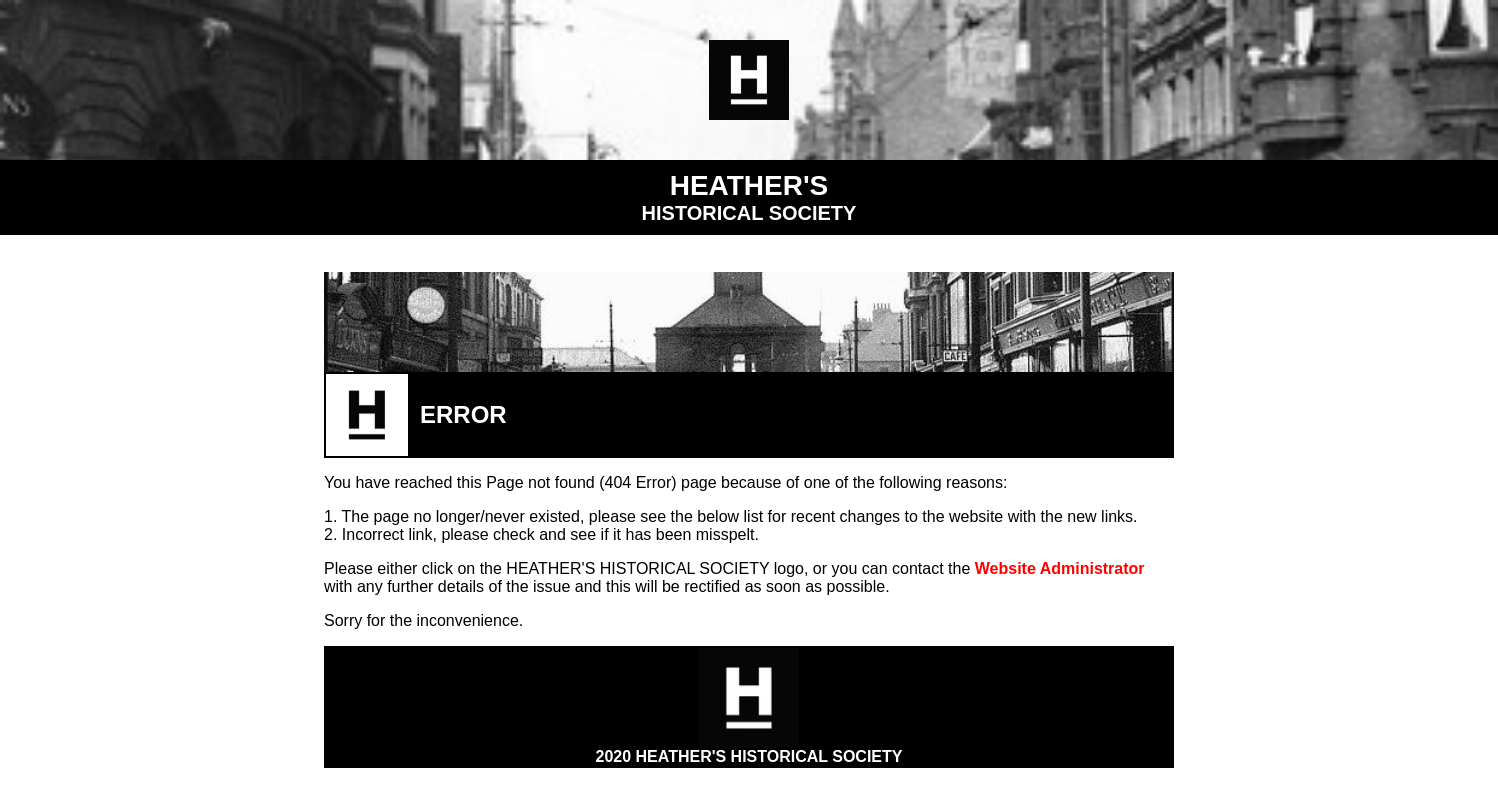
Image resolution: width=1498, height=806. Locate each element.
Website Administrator (1060, 568)
